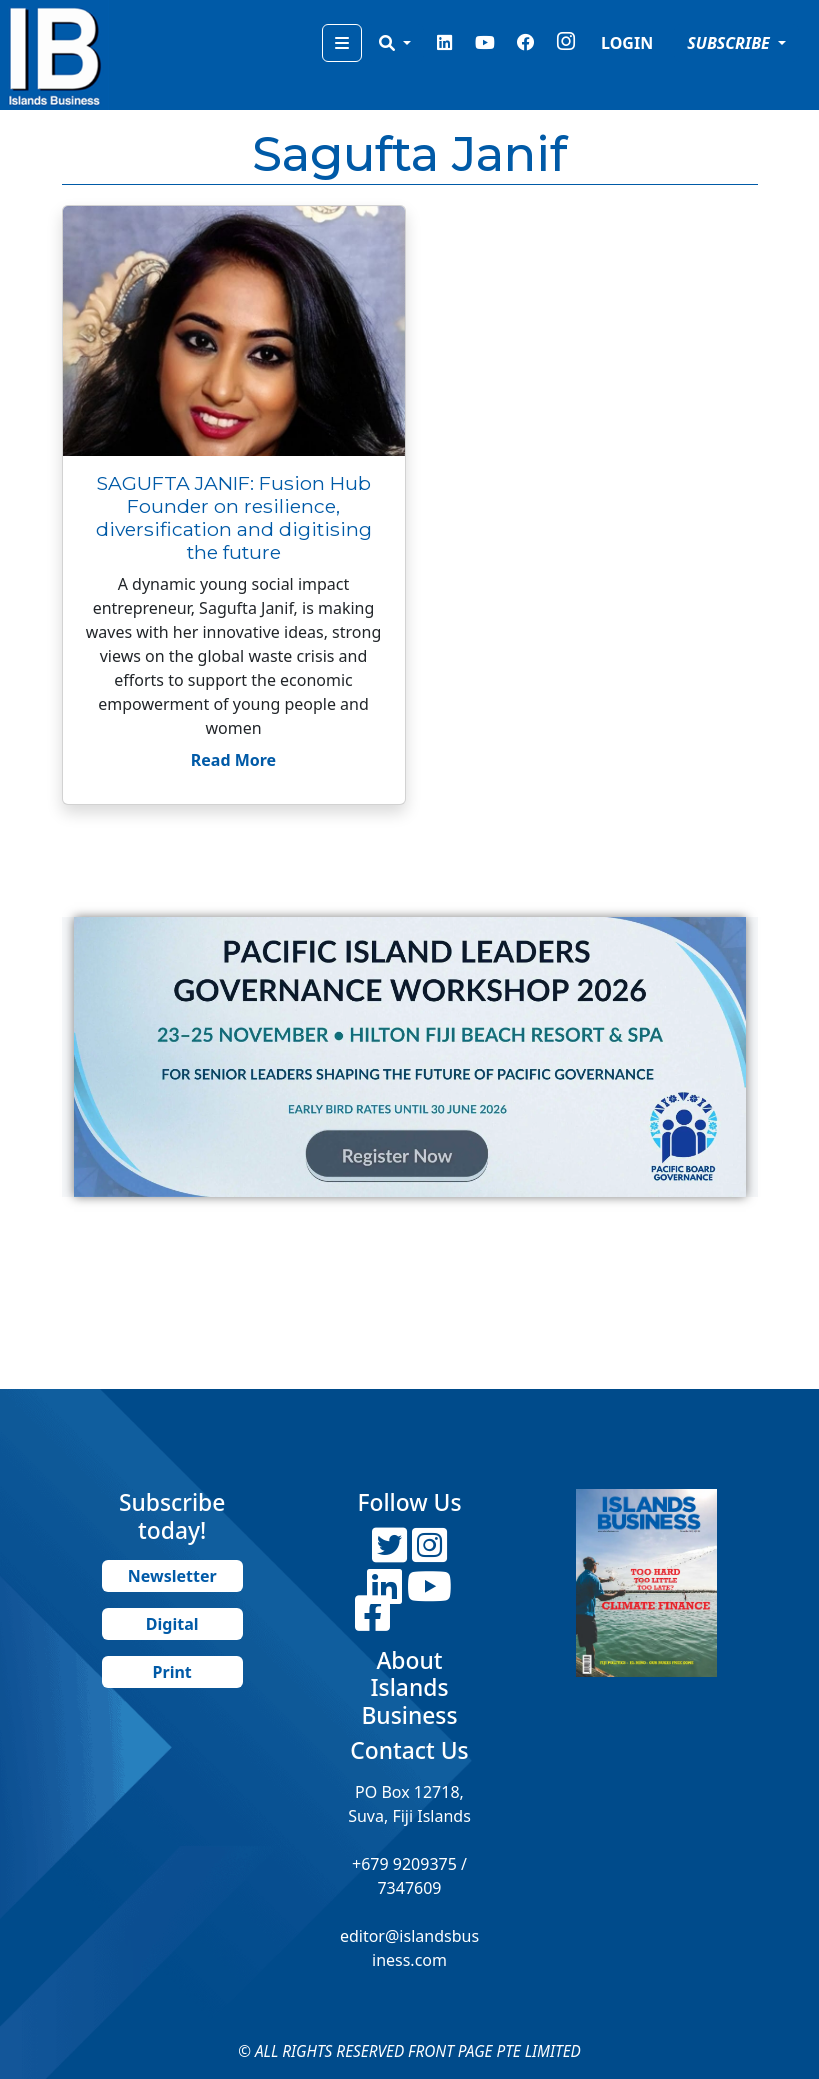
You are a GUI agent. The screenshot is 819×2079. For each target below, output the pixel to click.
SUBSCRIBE (730, 43)
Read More (233, 760)
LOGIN (627, 43)
